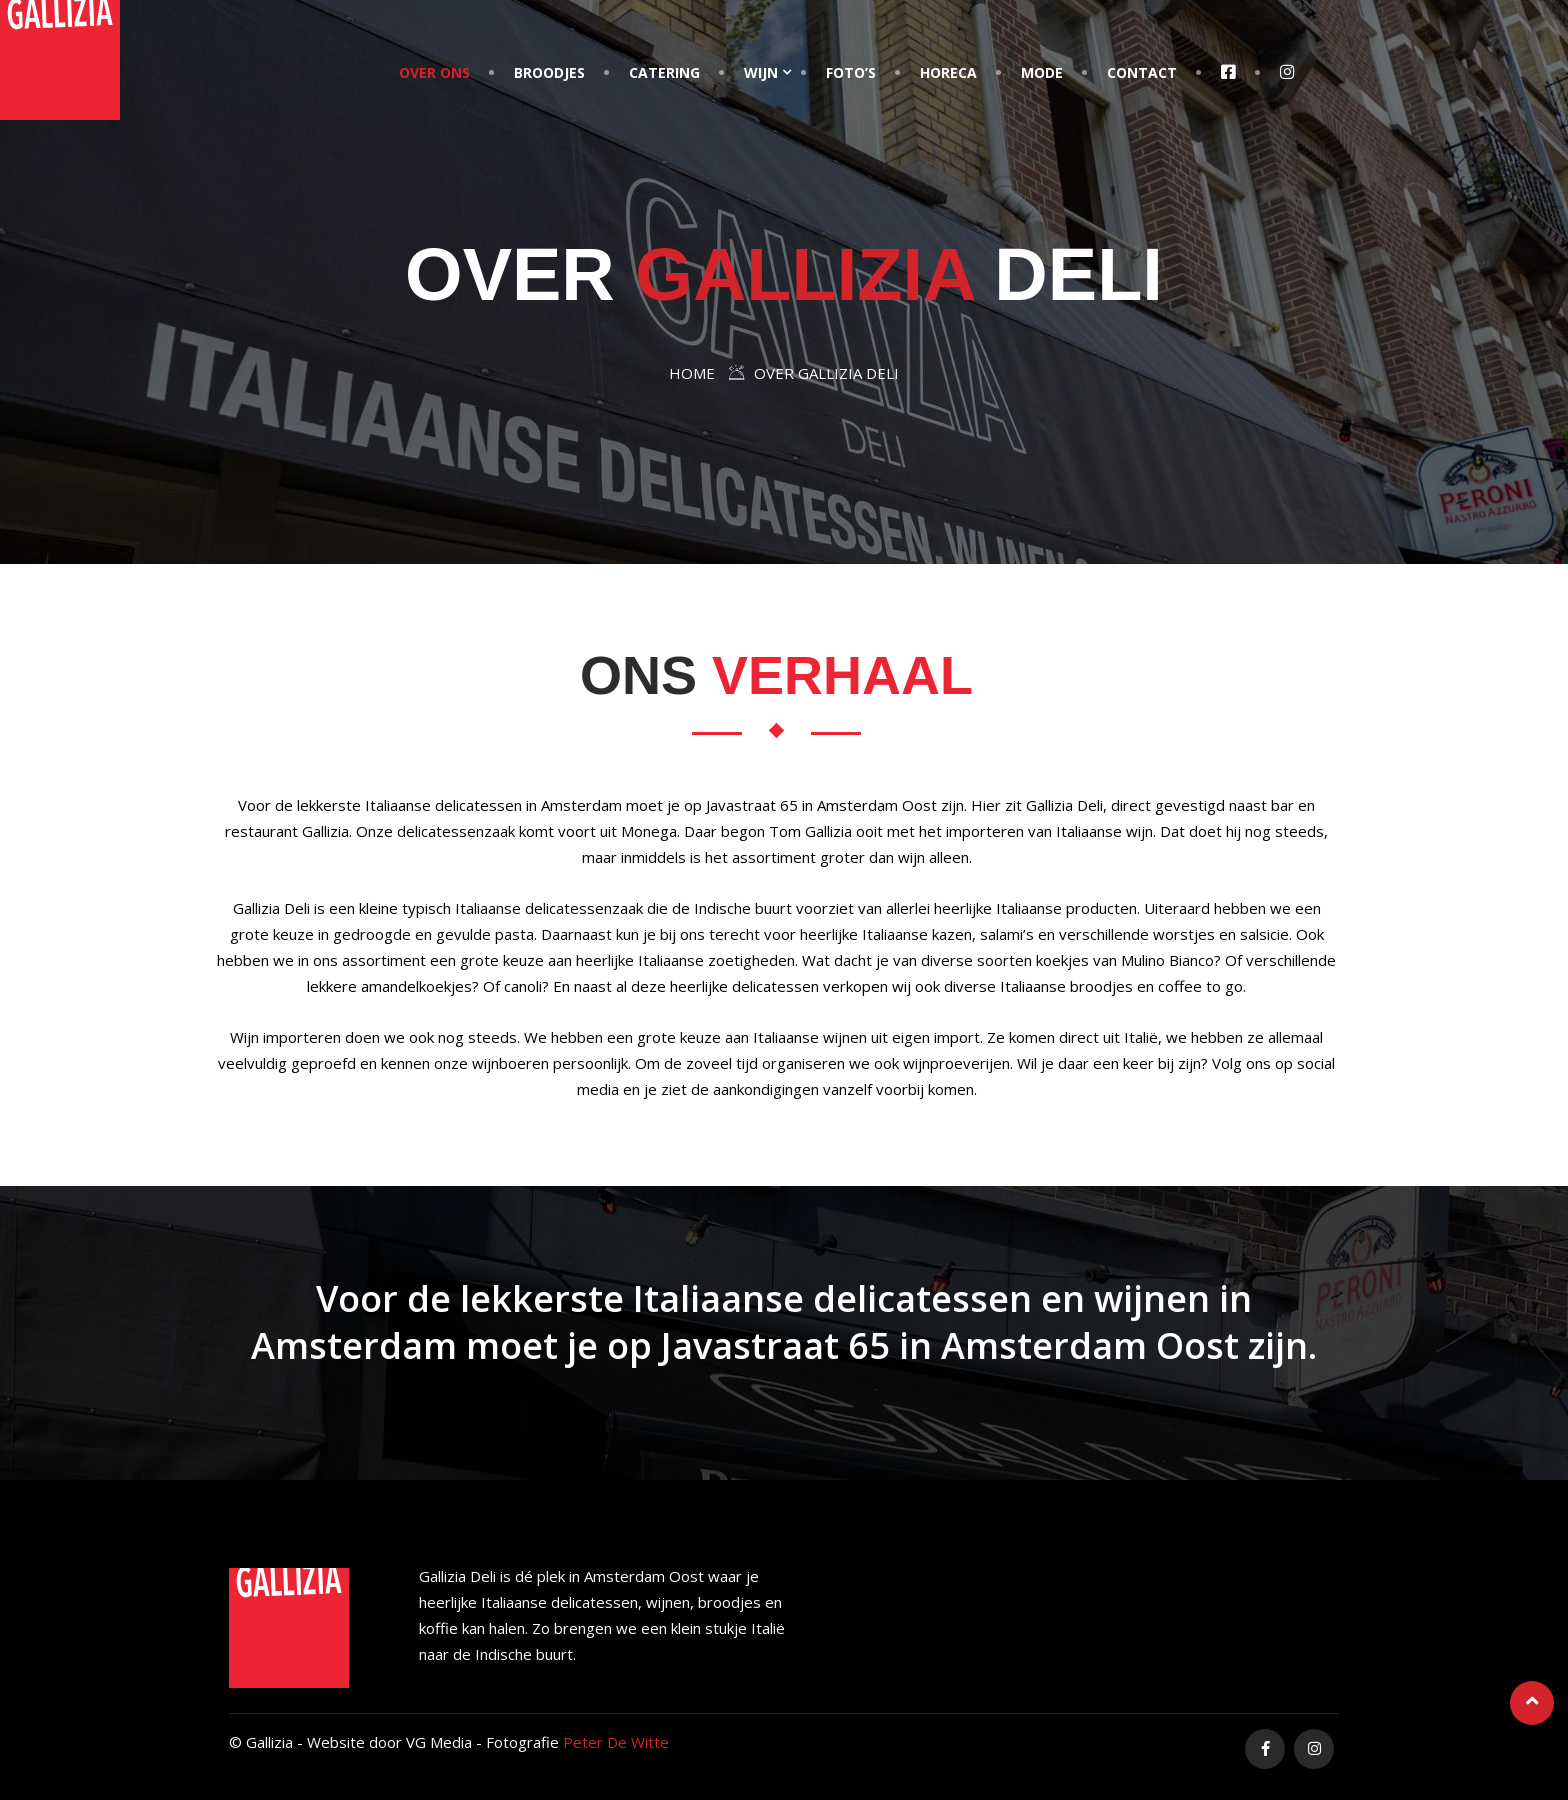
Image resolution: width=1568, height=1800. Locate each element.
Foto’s (851, 72)
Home (692, 373)
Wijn (761, 72)
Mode (1042, 72)
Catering (664, 72)
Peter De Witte (616, 1742)
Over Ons (434, 72)
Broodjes (549, 72)
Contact (1142, 72)
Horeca (948, 72)
